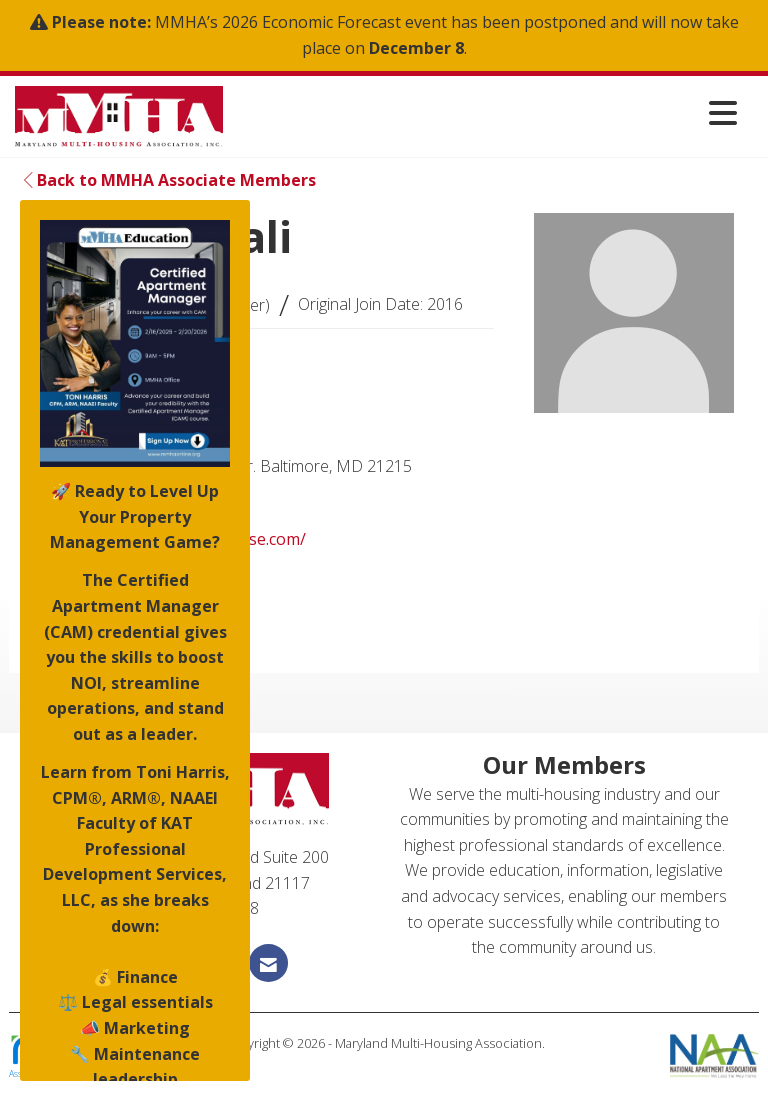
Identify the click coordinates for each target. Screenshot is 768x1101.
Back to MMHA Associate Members (170, 180)
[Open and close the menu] (485, 112)
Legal (384, 1063)
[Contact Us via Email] (268, 962)
